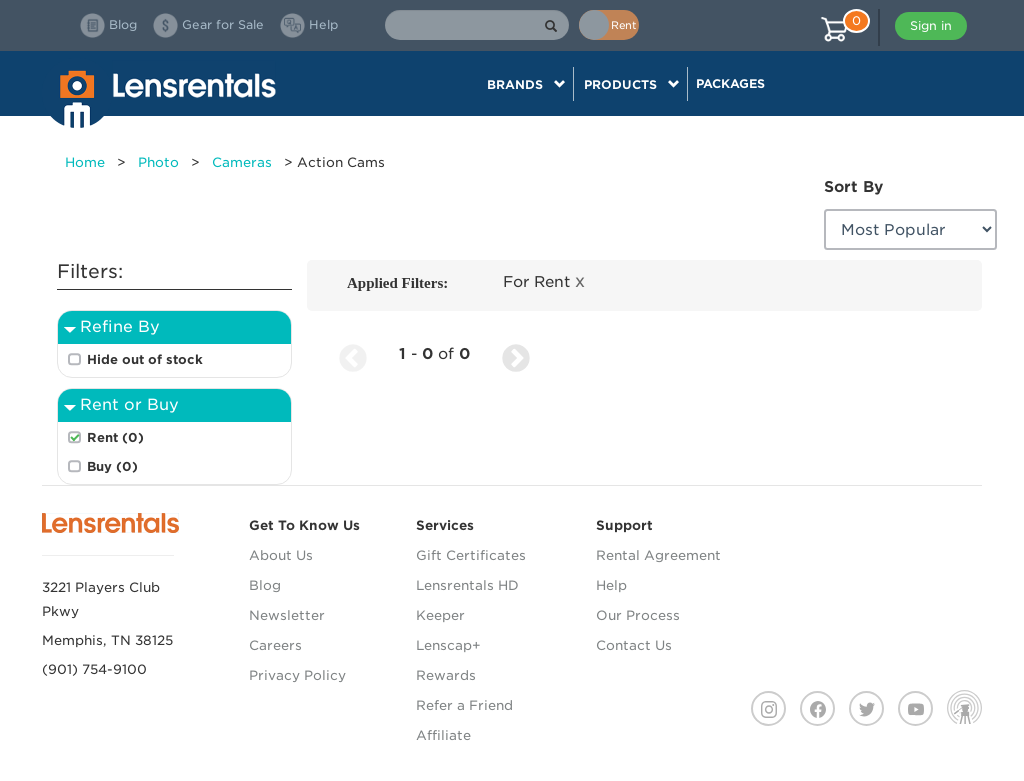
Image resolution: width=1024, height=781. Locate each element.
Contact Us (634, 645)
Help (611, 585)
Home (85, 162)
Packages (730, 83)
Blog (265, 585)
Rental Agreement (658, 555)
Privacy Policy (297, 675)
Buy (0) (112, 466)
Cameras (242, 162)
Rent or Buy (129, 404)
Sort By (853, 187)
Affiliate (443, 735)
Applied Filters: (397, 283)
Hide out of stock (145, 359)
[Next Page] (516, 354)
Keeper (440, 615)
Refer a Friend (464, 705)
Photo (158, 162)
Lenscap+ (448, 645)
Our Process (638, 615)
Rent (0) (115, 437)
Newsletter (287, 615)
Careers (275, 645)
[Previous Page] (353, 354)
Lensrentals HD (467, 585)
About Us (281, 555)
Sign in (931, 25)
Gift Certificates (471, 555)
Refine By (120, 326)
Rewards (446, 675)
